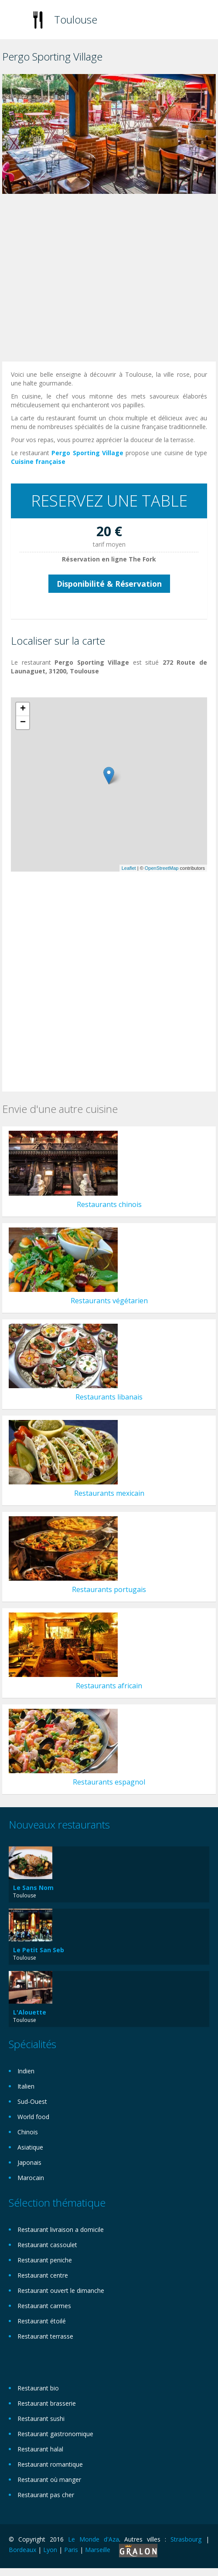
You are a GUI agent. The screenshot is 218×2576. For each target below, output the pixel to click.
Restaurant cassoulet (47, 2245)
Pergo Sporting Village (87, 453)
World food (33, 2117)
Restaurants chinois (109, 1204)
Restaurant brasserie (46, 2403)
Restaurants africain (109, 1685)
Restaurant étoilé (41, 2321)
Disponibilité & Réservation (109, 583)
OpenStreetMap (162, 868)
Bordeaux (22, 2550)
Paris (71, 2550)
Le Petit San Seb (38, 1950)
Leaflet (129, 868)
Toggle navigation (16, 20)
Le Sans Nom (33, 1887)
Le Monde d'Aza (93, 2539)
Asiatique (30, 2147)
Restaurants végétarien (109, 1300)
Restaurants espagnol (109, 1782)
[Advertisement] (101, 280)
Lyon (50, 2550)
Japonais (29, 2162)
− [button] (23, 722)
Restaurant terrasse (45, 2336)
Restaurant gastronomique (55, 2434)
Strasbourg (185, 2539)
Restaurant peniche (44, 2260)
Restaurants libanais (109, 1397)
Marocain (30, 2178)
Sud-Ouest (32, 2101)
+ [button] (23, 709)
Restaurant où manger (49, 2479)
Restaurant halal (40, 2449)
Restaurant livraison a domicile (60, 2229)
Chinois (27, 2132)
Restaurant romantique (50, 2464)
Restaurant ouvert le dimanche (60, 2290)
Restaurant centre (42, 2275)
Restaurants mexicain (109, 1493)
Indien (25, 2071)
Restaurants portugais (109, 1589)
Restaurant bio (38, 2388)
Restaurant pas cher (45, 2495)
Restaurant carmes (44, 2306)
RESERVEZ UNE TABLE (109, 500)
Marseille (97, 2550)
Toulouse (75, 19)
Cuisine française (38, 461)
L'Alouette (29, 2012)
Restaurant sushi (41, 2418)
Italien (25, 2086)
